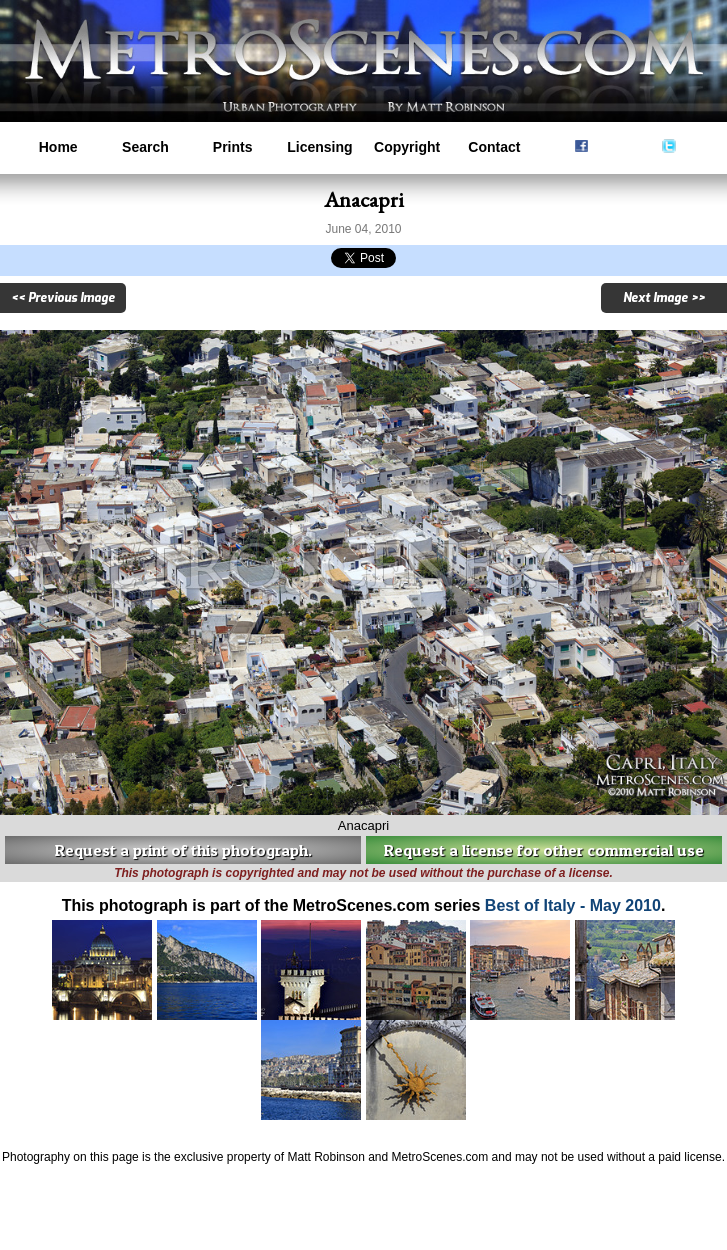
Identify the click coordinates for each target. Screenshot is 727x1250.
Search (145, 147)
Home (58, 147)
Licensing (319, 147)
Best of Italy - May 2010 (573, 905)
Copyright (407, 147)
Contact (494, 147)
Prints (233, 147)
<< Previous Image (63, 298)
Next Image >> (664, 298)
